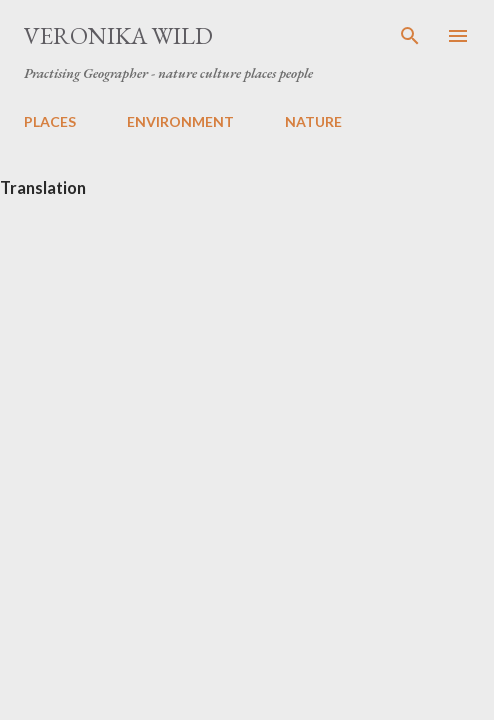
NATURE (313, 121)
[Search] (410, 36)
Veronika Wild (118, 35)
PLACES (50, 121)
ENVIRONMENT (180, 121)
